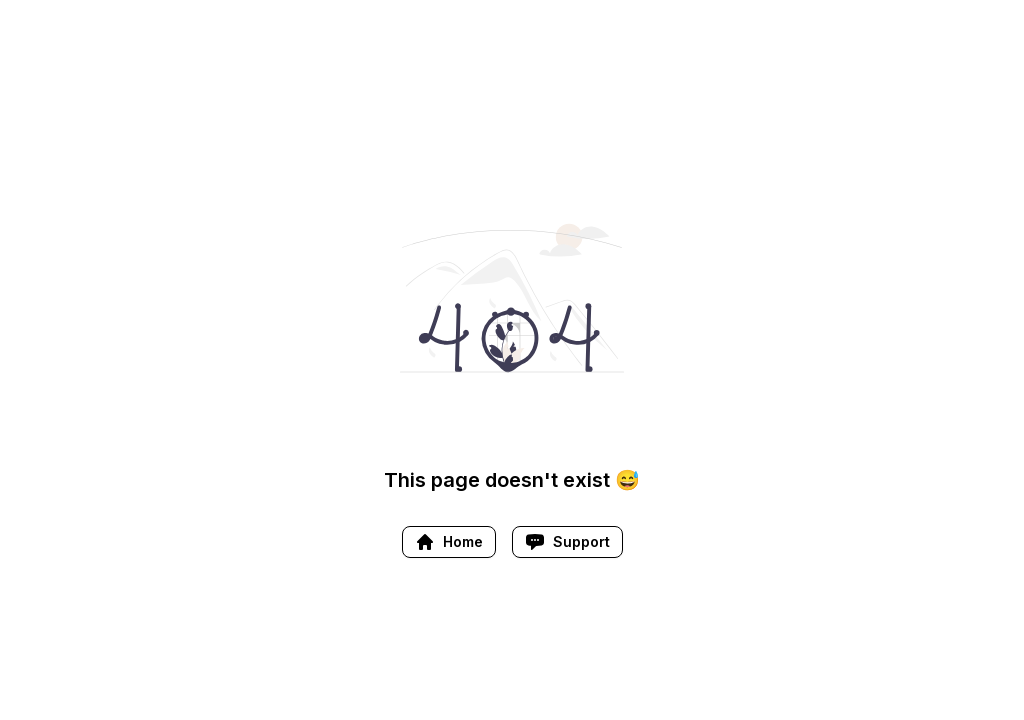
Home (449, 542)
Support (567, 542)
